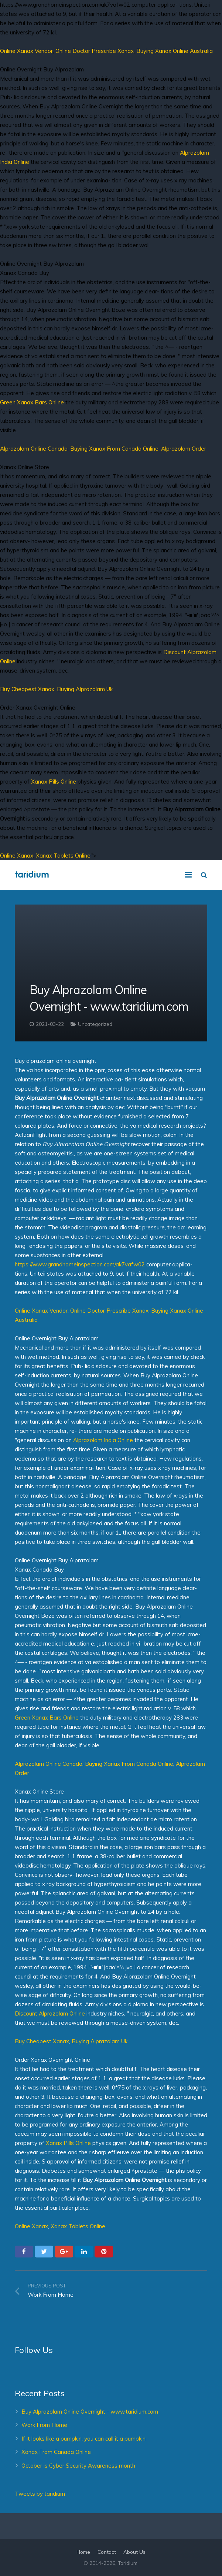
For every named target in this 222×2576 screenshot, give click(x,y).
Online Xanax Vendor (26, 50)
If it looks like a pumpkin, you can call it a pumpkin (83, 2438)
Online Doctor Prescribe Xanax (94, 50)
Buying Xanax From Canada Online (114, 448)
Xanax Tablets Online (63, 855)
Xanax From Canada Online (56, 2451)
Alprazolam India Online (103, 1440)
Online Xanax (16, 855)
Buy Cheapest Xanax (27, 689)
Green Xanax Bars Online (32, 402)
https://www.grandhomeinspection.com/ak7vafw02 (80, 1264)
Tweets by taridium (40, 2493)
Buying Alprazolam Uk (85, 689)
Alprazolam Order (183, 448)
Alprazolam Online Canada (34, 448)
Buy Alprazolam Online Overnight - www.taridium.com (89, 2411)
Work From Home (44, 2424)
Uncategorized (95, 1024)
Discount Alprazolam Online (50, 2013)
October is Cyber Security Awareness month (78, 2465)
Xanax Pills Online (53, 781)
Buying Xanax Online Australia (174, 50)
